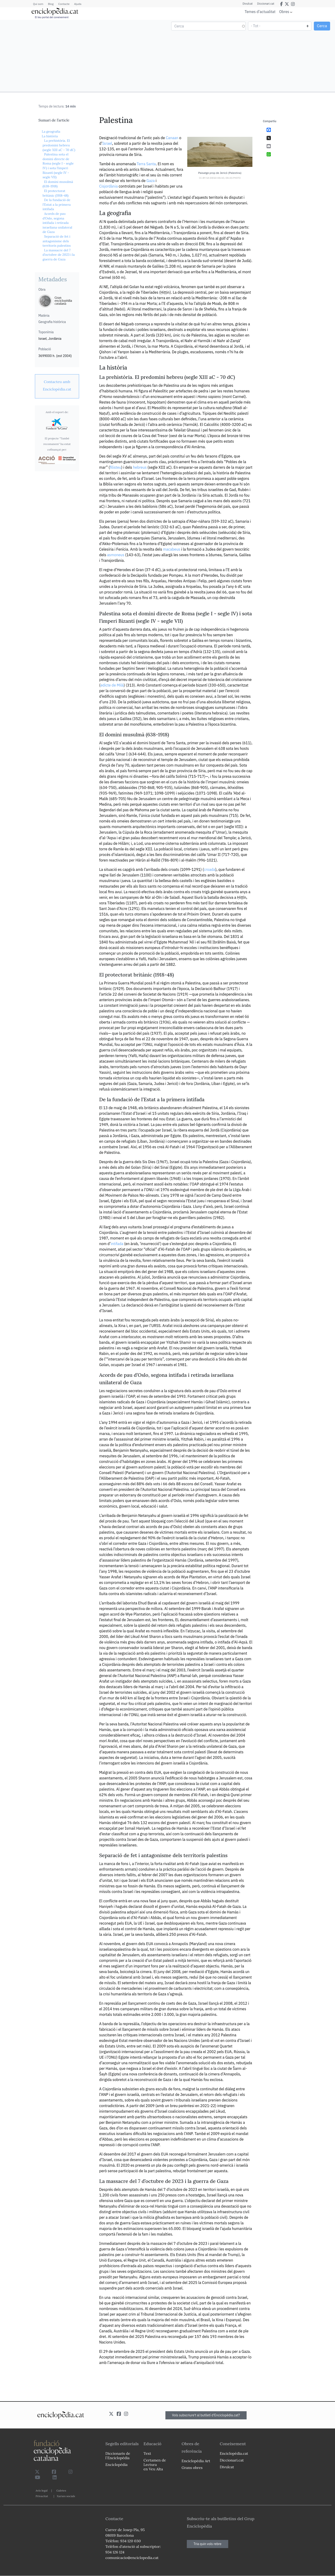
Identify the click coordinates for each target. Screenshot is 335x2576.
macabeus (171, 549)
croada (209, 869)
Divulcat (248, 3)
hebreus (140, 467)
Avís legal (41, 2490)
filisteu (115, 467)
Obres (284, 11)
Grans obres (192, 2467)
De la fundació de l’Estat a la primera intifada (57, 204)
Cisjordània (108, 186)
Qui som (38, 4)
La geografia (51, 131)
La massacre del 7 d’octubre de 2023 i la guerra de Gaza (59, 254)
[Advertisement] (84, 55)
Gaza (150, 180)
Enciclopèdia (116, 2464)
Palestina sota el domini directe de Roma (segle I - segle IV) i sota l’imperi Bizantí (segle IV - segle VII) (58, 165)
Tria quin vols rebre (207, 2544)
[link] (57, 385)
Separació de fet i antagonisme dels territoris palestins (57, 241)
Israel (107, 143)
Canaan (172, 137)
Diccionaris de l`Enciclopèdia (117, 2455)
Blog (51, 4)
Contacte (63, 4)
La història (50, 136)
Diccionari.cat (265, 3)
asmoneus (115, 554)
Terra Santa (146, 164)
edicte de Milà (112, 685)
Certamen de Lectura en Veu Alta (155, 2464)
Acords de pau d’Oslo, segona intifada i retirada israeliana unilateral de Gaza (57, 223)
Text (147, 2453)
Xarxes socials (66, 2496)
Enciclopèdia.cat (234, 2453)
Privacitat (42, 2496)
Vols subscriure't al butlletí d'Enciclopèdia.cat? (206, 2415)
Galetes (61, 2490)
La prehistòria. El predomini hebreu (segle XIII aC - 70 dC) (59, 145)
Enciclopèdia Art (196, 2460)
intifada (117, 1243)
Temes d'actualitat (260, 12)
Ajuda (77, 4)
